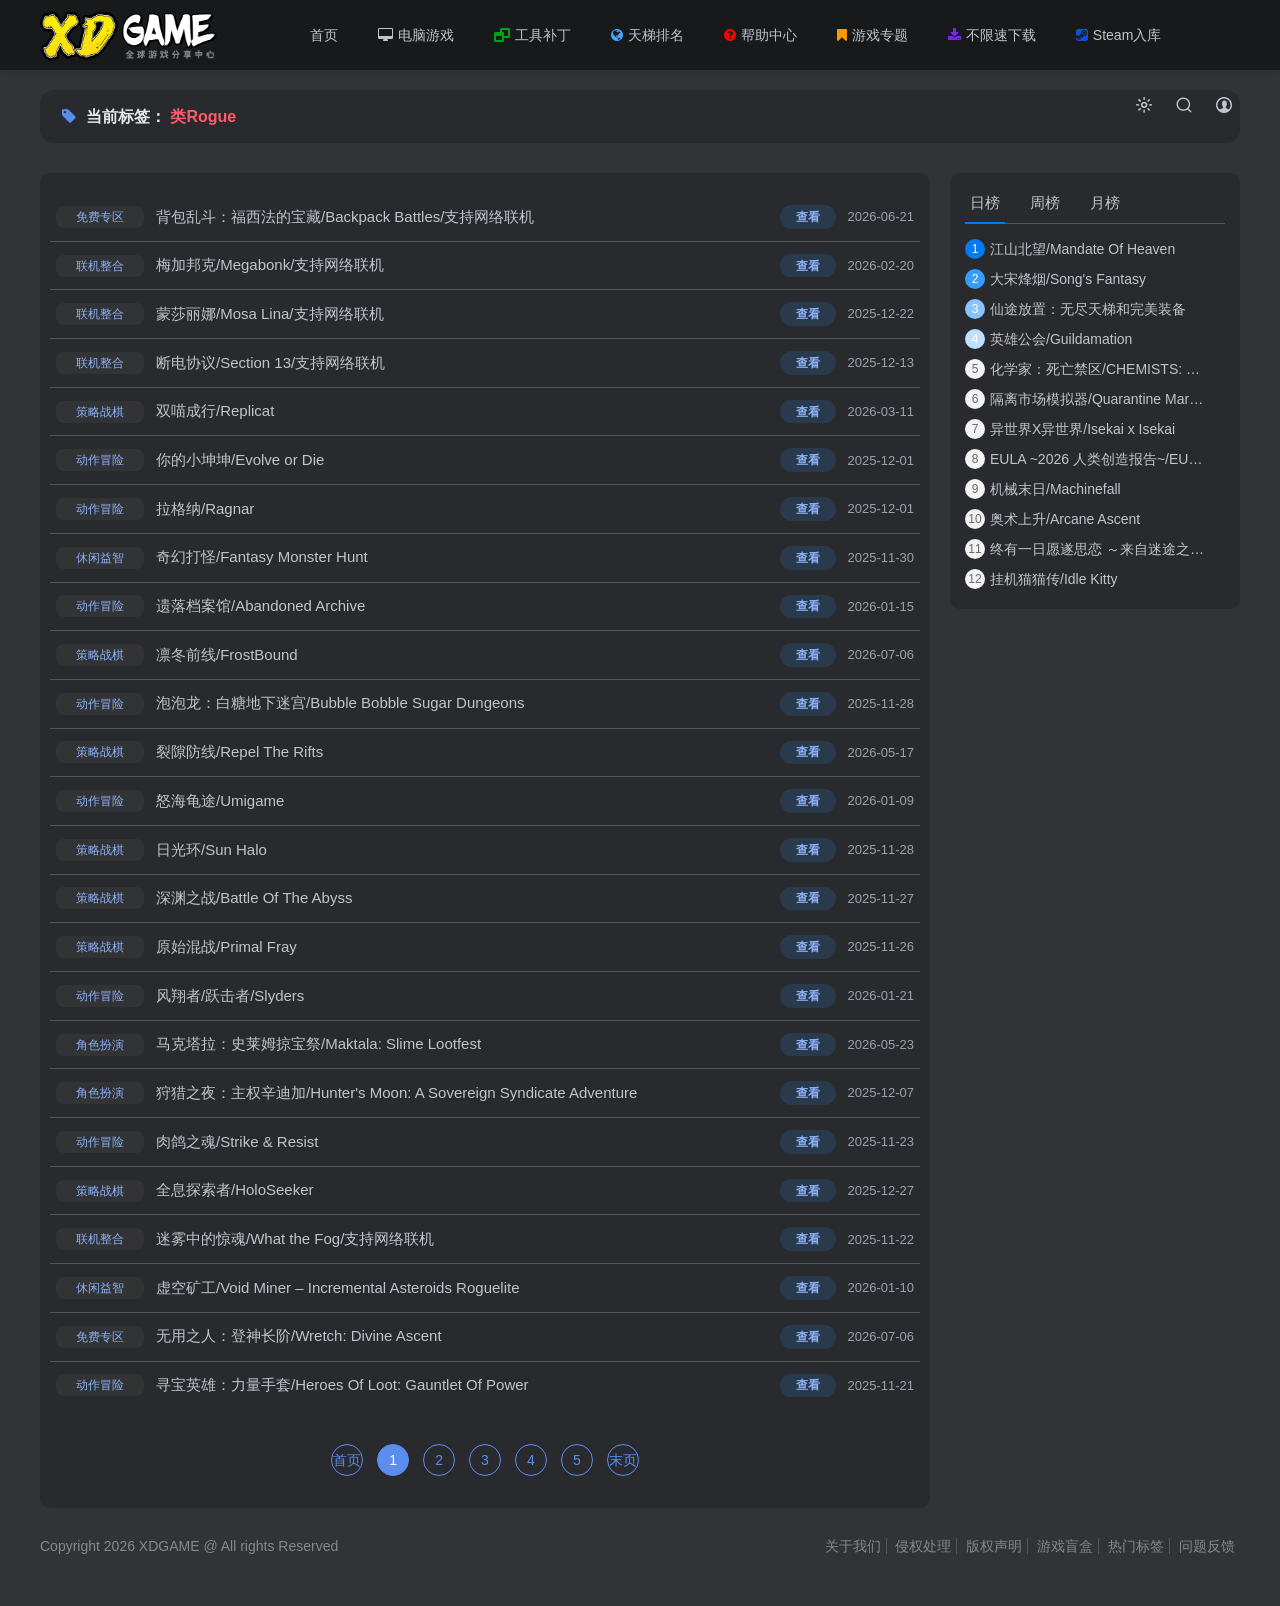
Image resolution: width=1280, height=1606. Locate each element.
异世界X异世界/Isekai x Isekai (1070, 429)
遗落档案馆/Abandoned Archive (260, 608)
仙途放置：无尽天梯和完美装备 (1075, 309)
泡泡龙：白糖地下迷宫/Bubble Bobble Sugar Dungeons (340, 706)
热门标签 (1136, 1554)
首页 (324, 35)
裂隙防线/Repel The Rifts (239, 755)
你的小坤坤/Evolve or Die (240, 461)
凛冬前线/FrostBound (227, 657)
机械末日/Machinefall (1043, 489)
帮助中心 (760, 35)
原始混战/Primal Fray (226, 951)
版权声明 (994, 1554)
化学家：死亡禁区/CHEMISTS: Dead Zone (1085, 369)
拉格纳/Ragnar (205, 510)
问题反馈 (1207, 1554)
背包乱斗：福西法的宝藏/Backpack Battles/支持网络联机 (345, 216)
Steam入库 (1118, 35)
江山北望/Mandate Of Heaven (1070, 249)
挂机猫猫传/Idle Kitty (1041, 579)
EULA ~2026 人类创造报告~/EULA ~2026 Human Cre (1085, 459)
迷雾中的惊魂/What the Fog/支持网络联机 (295, 1245)
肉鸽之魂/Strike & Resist (237, 1147)
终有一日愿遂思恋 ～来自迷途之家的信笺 (1085, 549)
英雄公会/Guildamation (1048, 339)
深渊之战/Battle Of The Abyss (254, 902)
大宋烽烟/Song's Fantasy (1055, 279)
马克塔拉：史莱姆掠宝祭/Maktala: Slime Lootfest (318, 1049)
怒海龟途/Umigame (220, 804)
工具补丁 (532, 35)
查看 (808, 217)
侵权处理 (923, 1554)
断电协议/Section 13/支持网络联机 (270, 363)
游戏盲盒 (1065, 1554)
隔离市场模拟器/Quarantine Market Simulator (1085, 399)
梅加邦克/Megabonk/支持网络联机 (270, 265)
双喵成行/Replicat (215, 412)
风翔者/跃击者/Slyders (230, 1000)
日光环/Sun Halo (211, 853)
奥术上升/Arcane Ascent (1052, 519)
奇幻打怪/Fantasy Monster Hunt (262, 559)
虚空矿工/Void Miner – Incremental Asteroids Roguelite (338, 1294)
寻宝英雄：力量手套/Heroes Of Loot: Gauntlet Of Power (342, 1392)
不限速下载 (992, 35)
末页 (623, 1468)
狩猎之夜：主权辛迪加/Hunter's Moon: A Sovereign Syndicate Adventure (396, 1098)
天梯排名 (647, 35)
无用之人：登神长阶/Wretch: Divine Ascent (299, 1343)
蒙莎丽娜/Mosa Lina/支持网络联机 (270, 314)
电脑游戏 (416, 35)
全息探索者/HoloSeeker (235, 1196)
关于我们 (853, 1554)
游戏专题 (872, 35)
